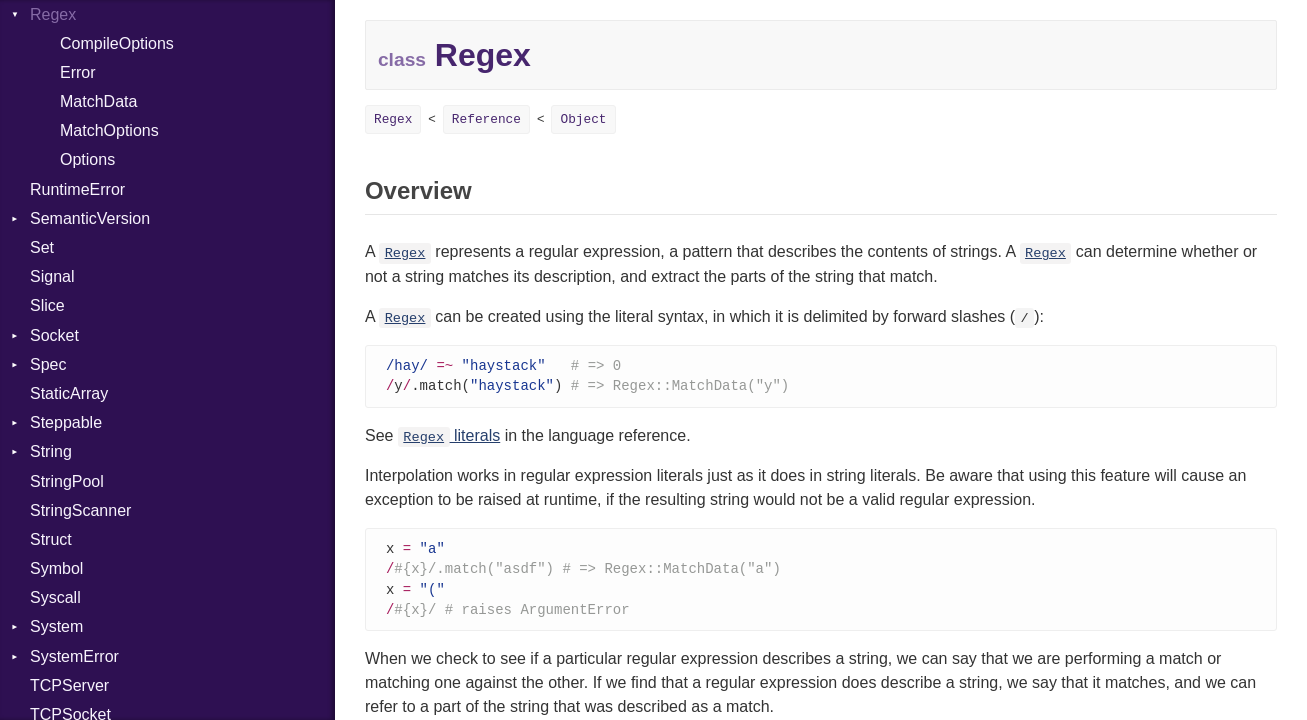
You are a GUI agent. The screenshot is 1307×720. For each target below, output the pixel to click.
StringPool (67, 481)
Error (78, 72)
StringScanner (80, 510)
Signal (52, 276)
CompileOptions (117, 43)
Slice (47, 305)
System (56, 626)
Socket (54, 335)
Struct (51, 539)
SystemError (74, 656)
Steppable (66, 422)
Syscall (55, 597)
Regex (393, 119)
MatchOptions (109, 130)
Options (87, 159)
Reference (486, 119)
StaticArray (69, 393)
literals (449, 437)
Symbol (56, 568)
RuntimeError (77, 189)
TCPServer (69, 685)
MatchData (98, 101)
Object (583, 119)
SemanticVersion (90, 218)
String (51, 451)
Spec (48, 364)
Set (42, 247)
